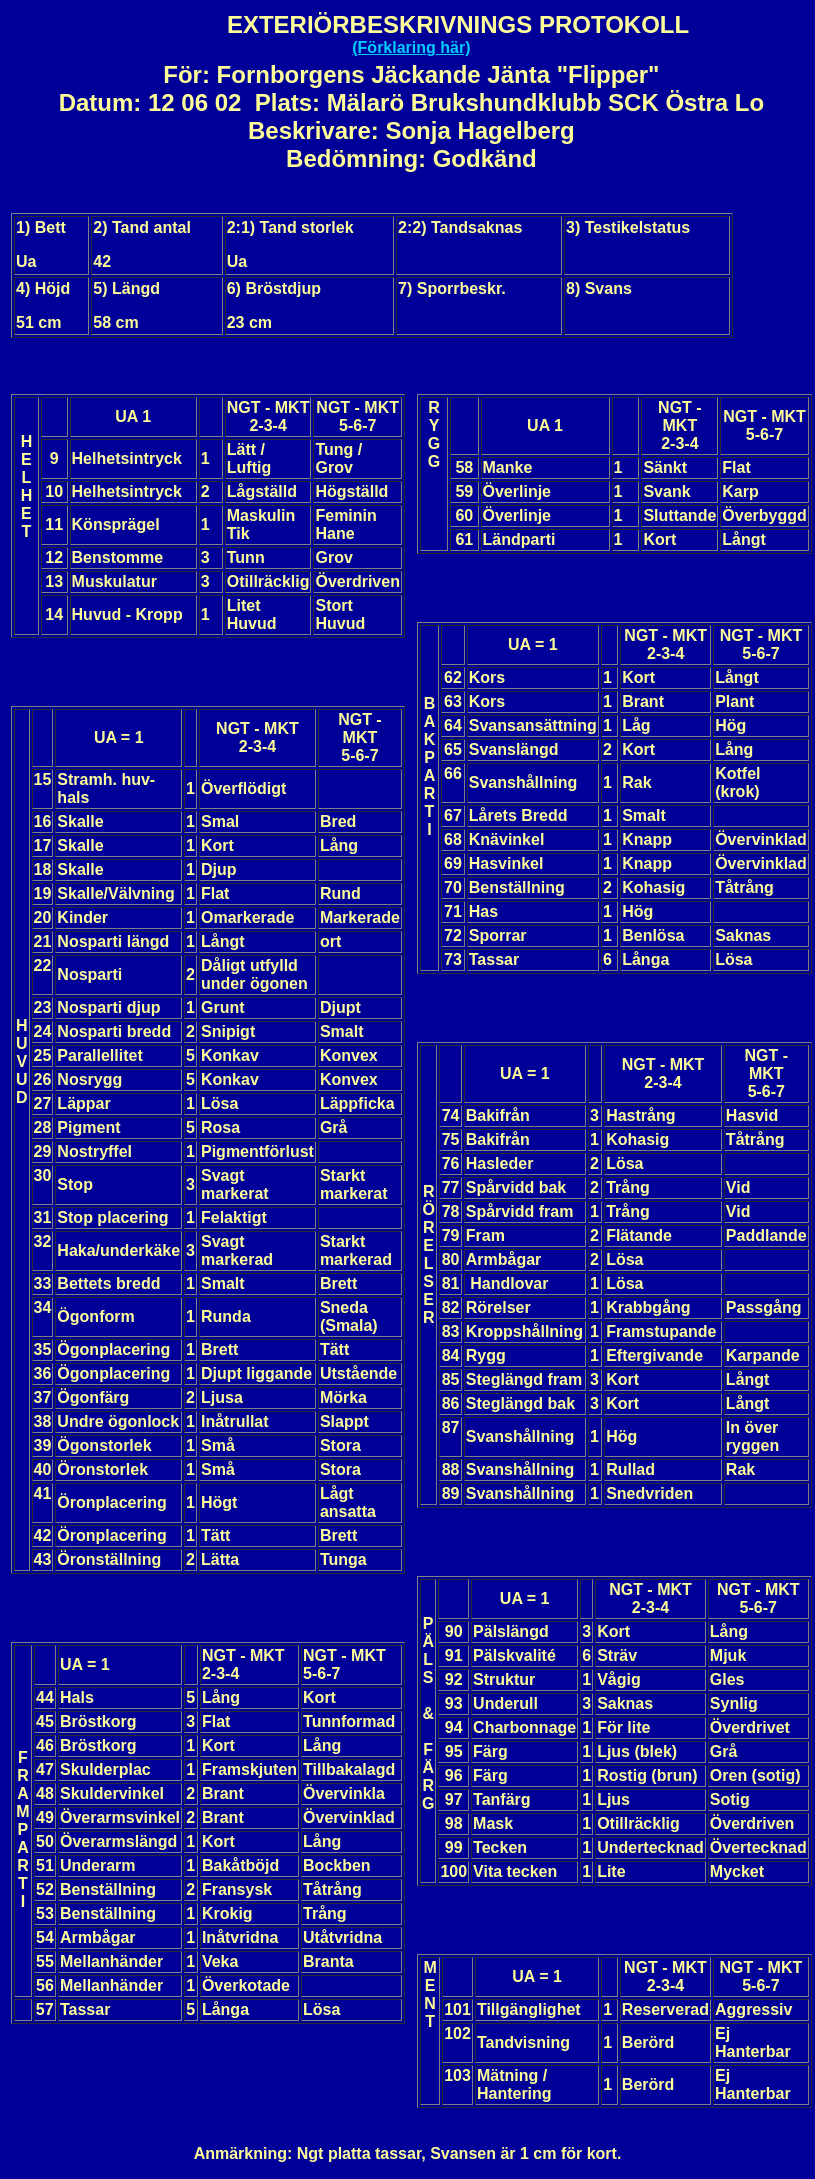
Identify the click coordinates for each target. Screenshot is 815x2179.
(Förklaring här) (411, 47)
